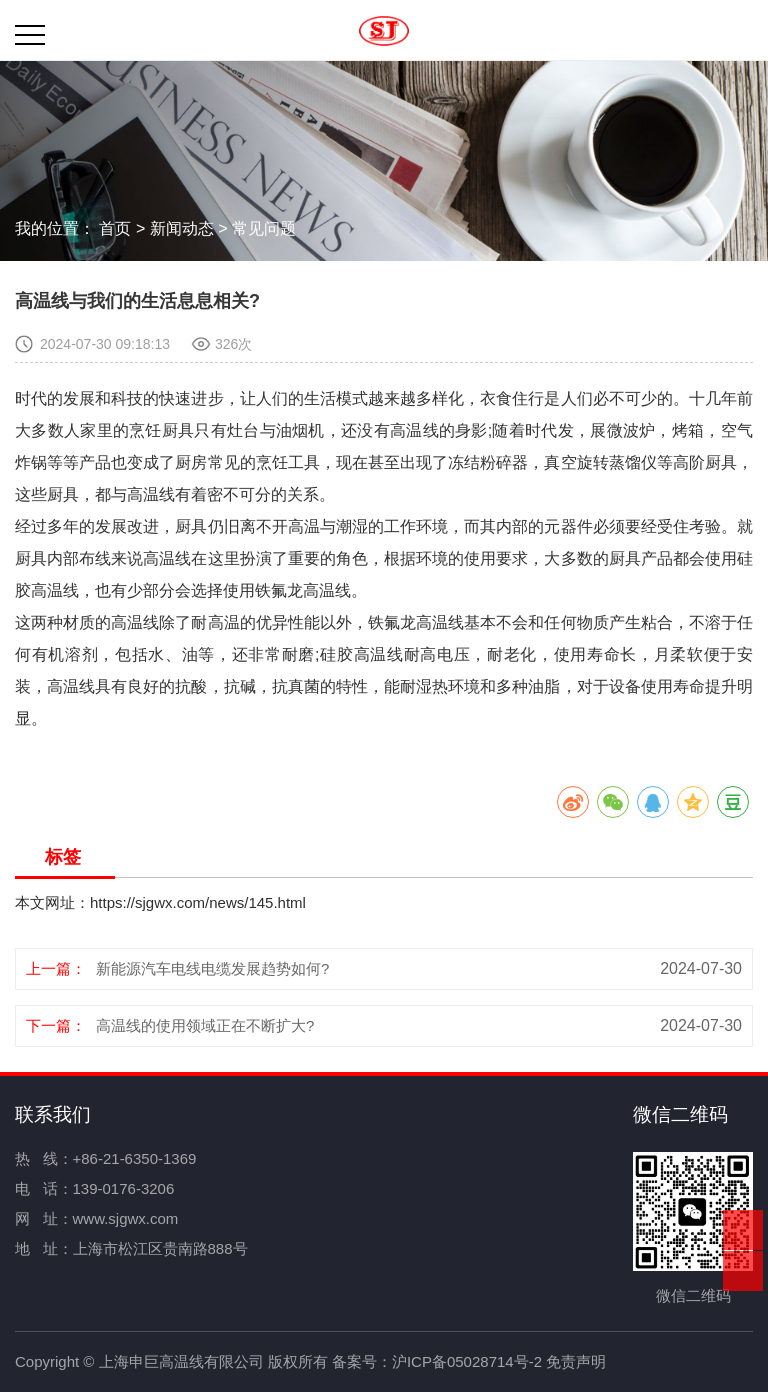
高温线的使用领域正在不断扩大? (205, 1025)
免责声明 (576, 1361)
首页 (115, 228)
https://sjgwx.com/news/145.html (198, 902)
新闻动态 (182, 228)
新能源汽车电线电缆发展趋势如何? (212, 968)
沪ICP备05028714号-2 (467, 1361)
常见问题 (264, 228)
